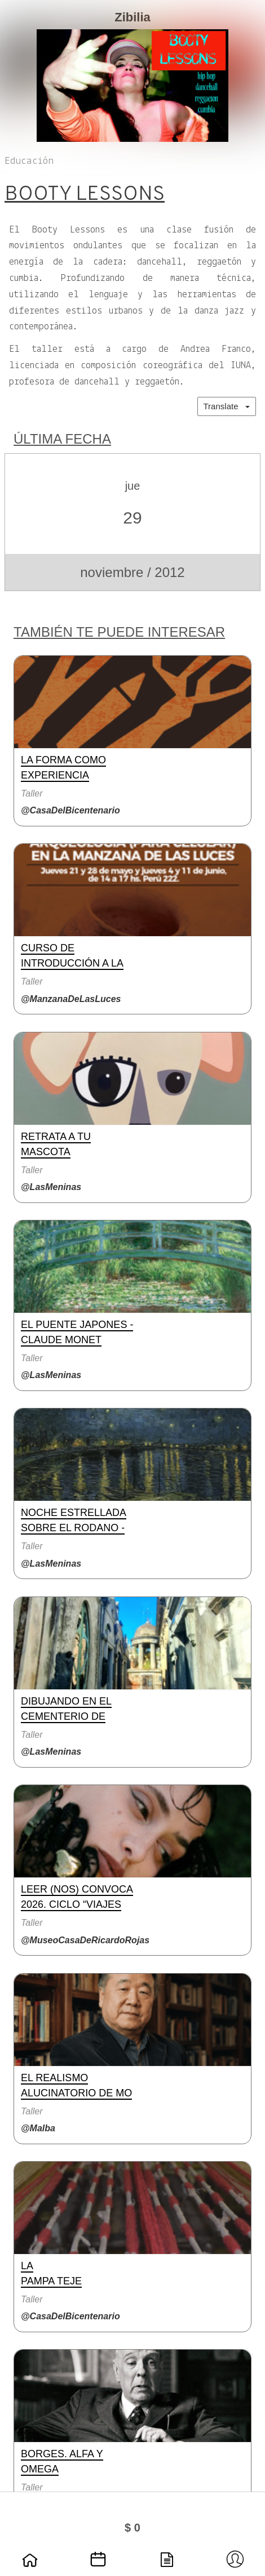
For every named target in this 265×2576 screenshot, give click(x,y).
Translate (227, 406)
